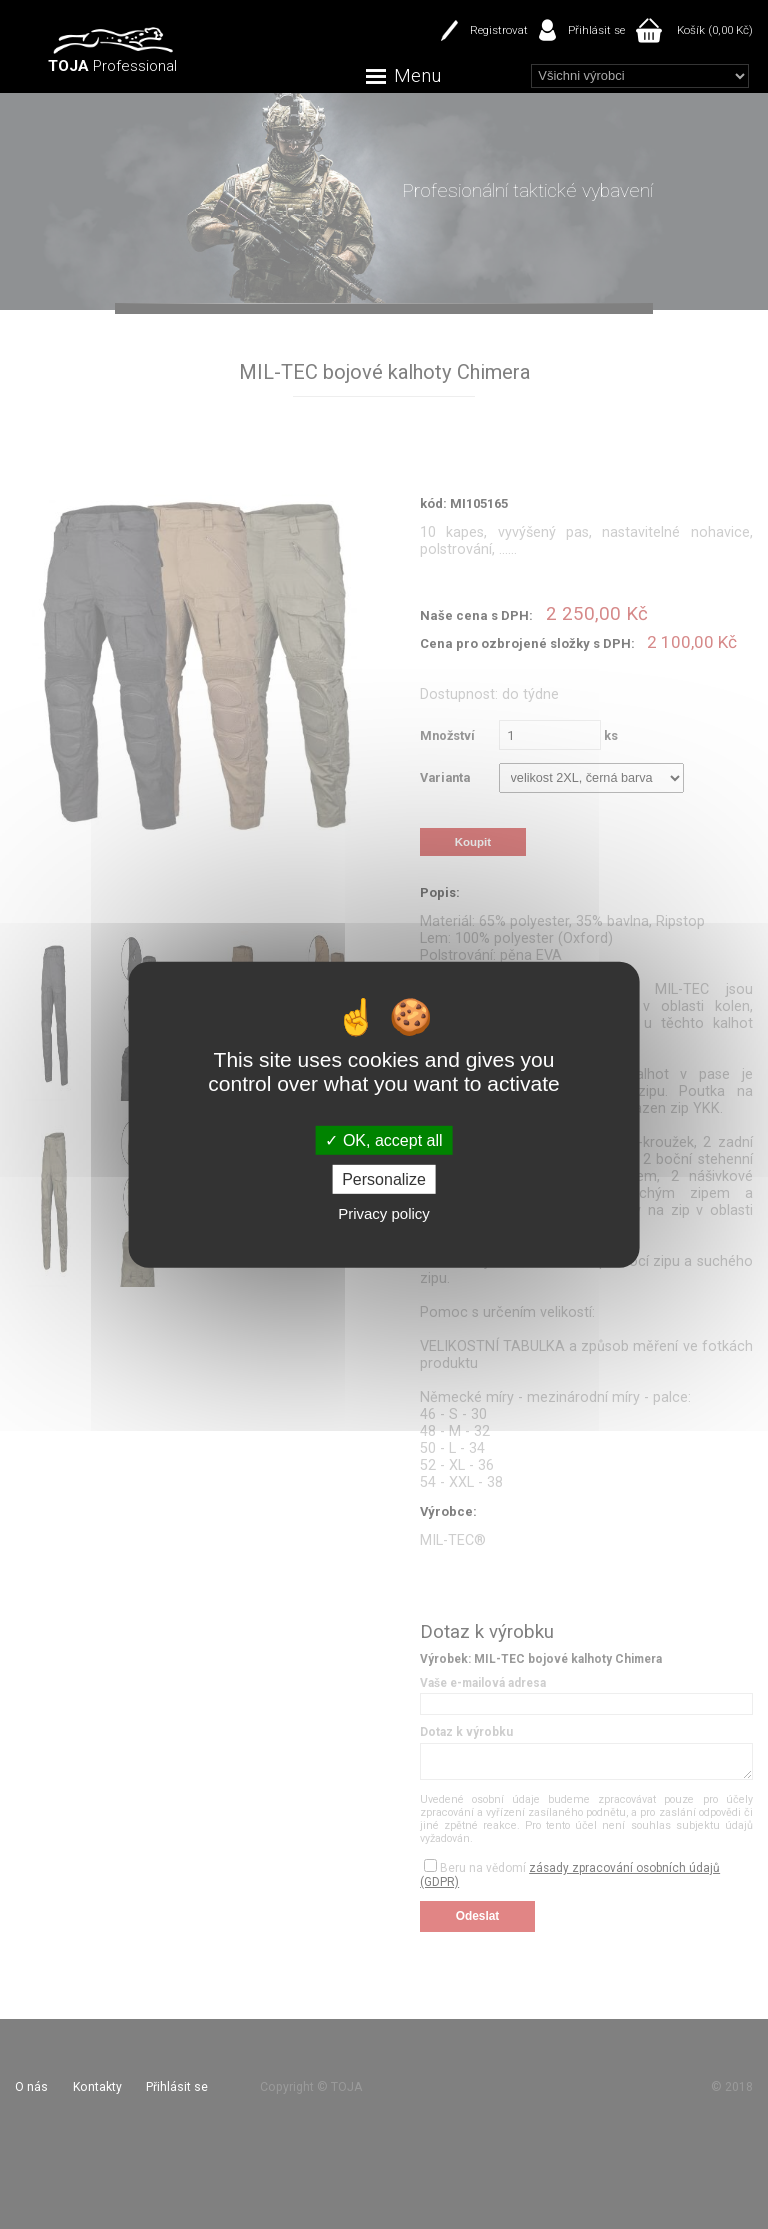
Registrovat (499, 30)
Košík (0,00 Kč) (715, 30)
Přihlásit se (596, 30)
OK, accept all (383, 1139)
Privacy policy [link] (384, 1213)
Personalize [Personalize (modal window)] (384, 1179)
